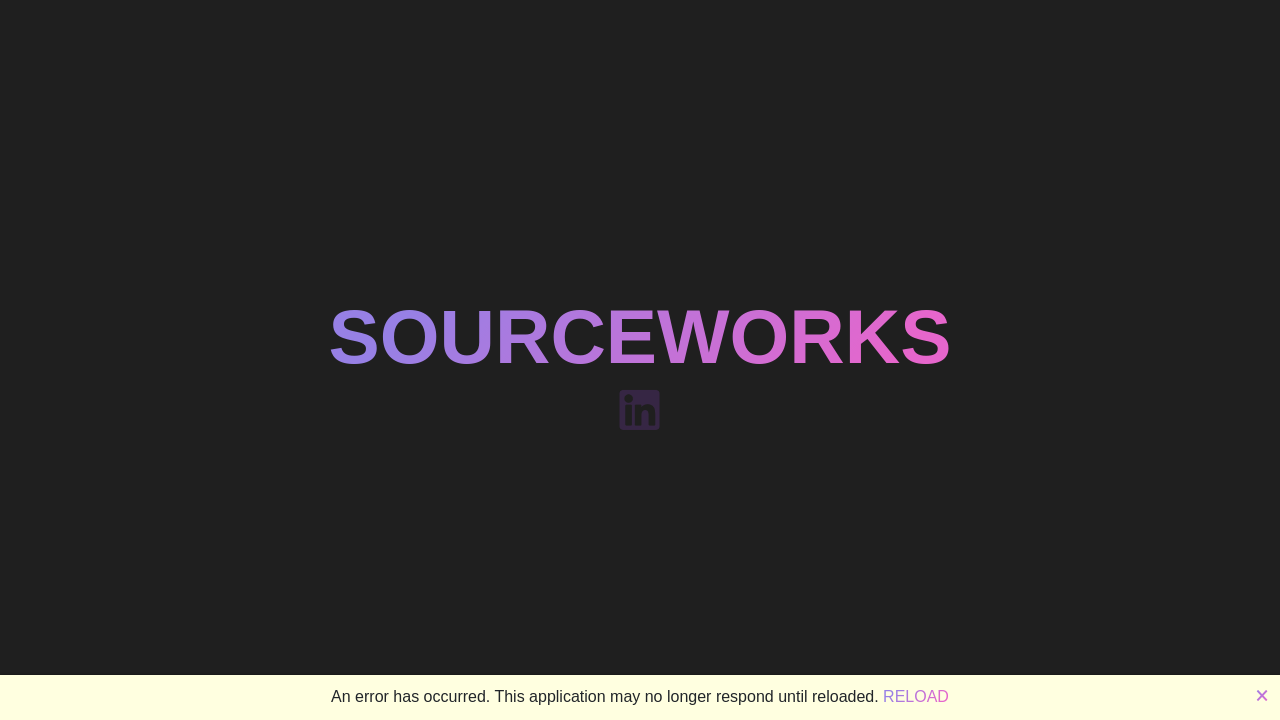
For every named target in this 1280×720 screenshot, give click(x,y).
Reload (916, 696)
